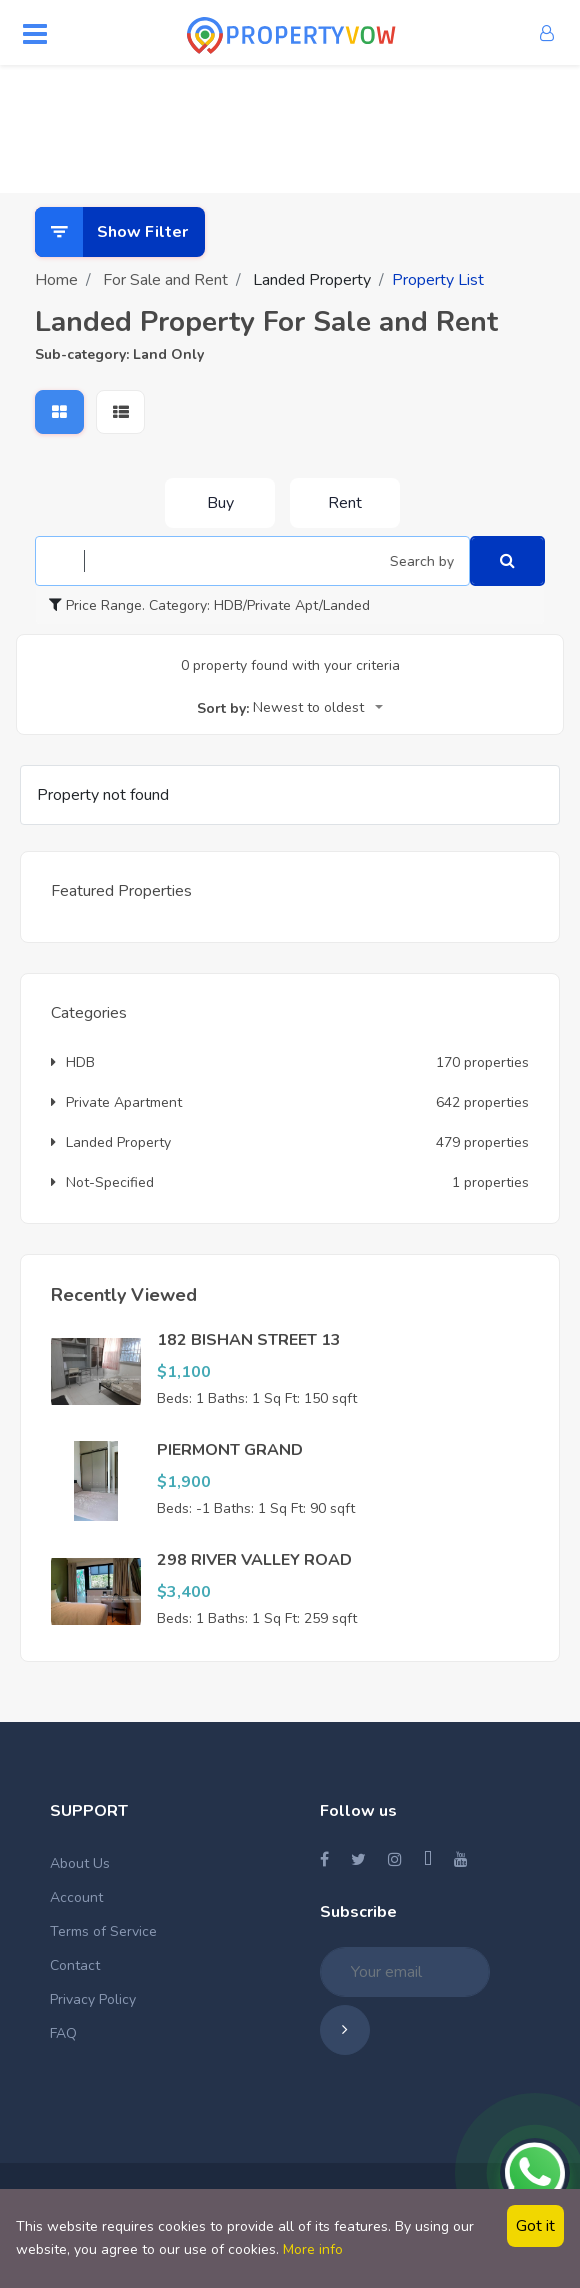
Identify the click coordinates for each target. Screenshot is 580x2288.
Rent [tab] (345, 503)
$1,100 (184, 1372)
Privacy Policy (93, 1999)
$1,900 (184, 1482)
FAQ (63, 2033)
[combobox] (318, 709)
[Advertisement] (290, 125)
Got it (535, 2226)
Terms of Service (103, 1931)
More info (313, 2249)
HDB (73, 1062)
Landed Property (111, 1142)
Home (56, 280)
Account (76, 1897)
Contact (75, 1965)
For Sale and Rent (165, 280)
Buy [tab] (220, 503)
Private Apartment (116, 1102)
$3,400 (184, 1592)
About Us (80, 1863)
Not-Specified (102, 1182)
